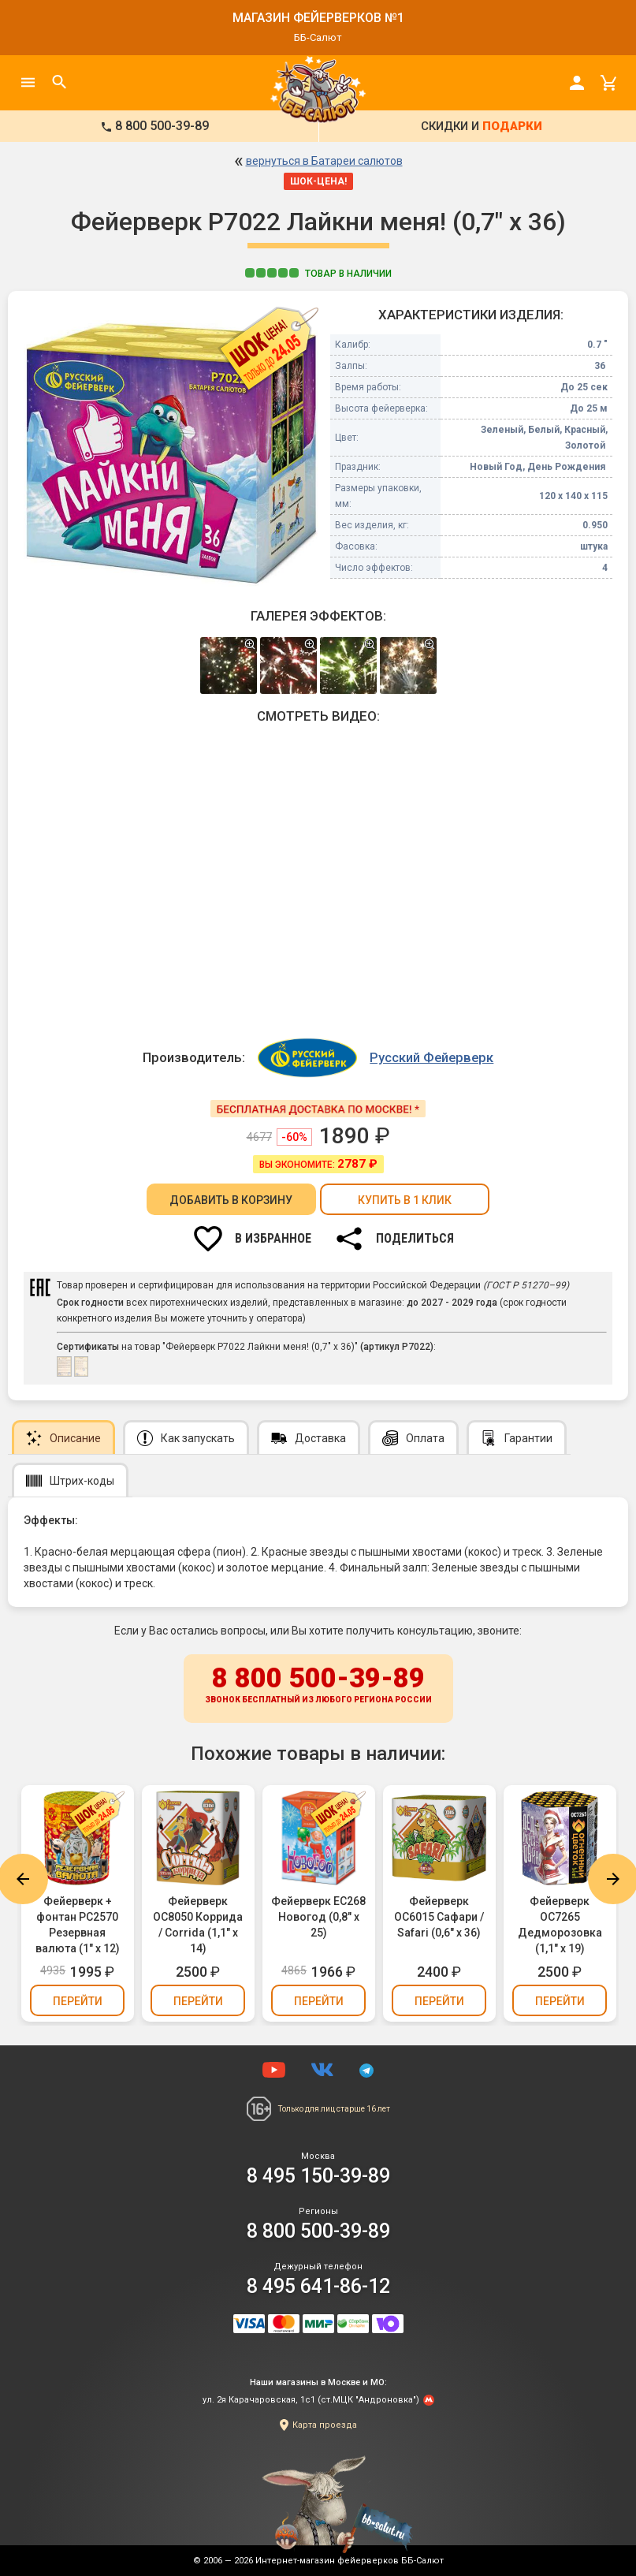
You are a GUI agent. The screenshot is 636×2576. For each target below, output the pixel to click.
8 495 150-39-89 (318, 2175)
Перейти (77, 2001)
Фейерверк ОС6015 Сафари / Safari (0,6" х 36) (439, 1917)
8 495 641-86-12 (318, 2286)
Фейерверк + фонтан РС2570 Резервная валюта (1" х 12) (77, 1925)
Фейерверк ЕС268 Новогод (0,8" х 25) (318, 1917)
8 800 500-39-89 (318, 1685)
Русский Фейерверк (431, 1057)
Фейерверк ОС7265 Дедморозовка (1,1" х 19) (560, 1925)
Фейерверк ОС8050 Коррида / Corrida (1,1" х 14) (198, 1925)
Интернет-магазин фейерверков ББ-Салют (349, 2560)
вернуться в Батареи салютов (324, 161)
